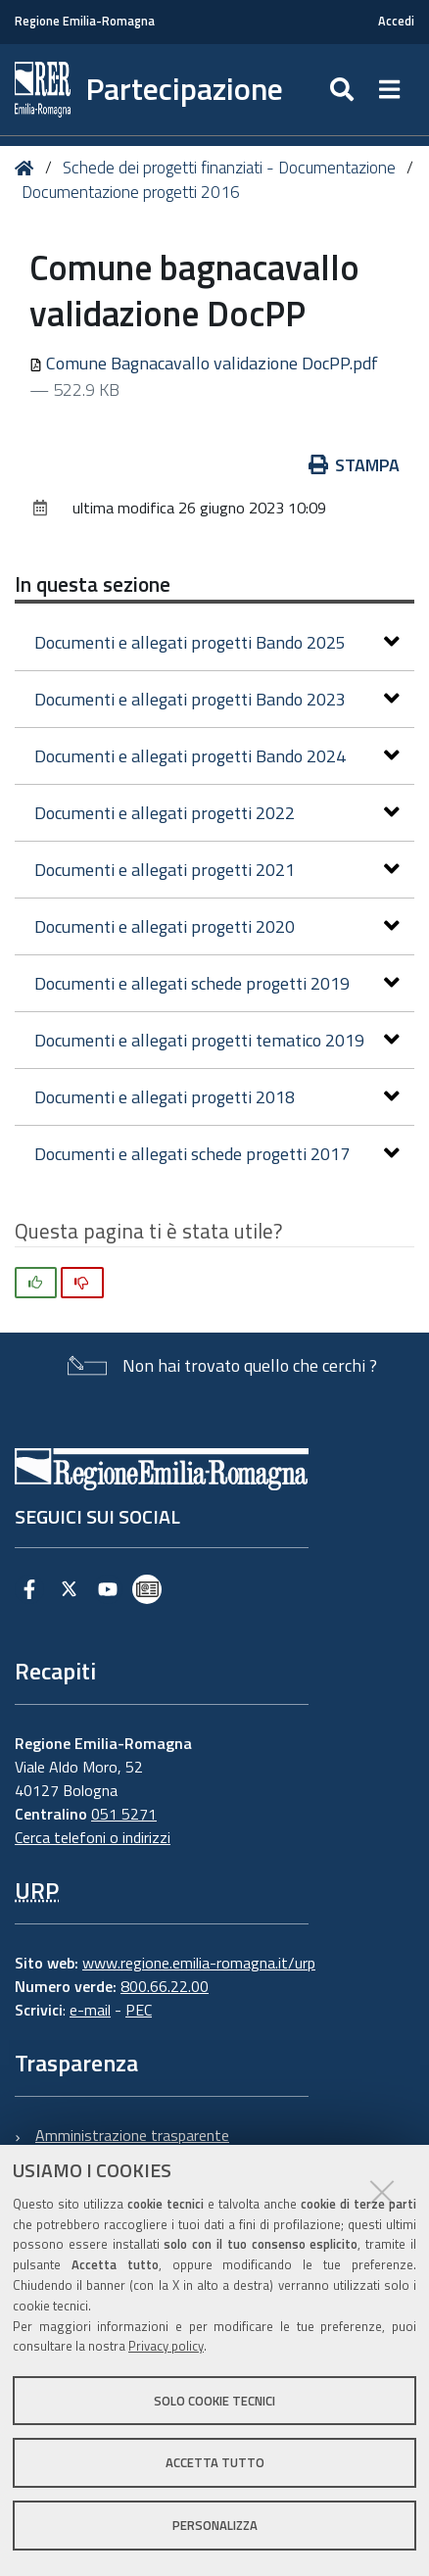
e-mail (90, 2009)
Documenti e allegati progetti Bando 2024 (217, 756)
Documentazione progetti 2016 (131, 192)
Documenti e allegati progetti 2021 (217, 869)
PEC (138, 2009)
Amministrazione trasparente (132, 2135)
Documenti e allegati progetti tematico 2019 (217, 1040)
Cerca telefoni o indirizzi (92, 1837)
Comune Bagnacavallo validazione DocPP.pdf (203, 363)
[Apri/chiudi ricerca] (344, 90)
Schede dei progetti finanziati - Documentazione (229, 167)
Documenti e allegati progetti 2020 (217, 926)
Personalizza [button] (215, 2525)
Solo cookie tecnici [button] (214, 2400)
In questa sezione (92, 584)
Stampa (355, 465)
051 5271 (124, 1813)
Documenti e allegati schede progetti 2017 (217, 1154)
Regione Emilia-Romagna (85, 21)
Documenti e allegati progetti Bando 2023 (217, 699)
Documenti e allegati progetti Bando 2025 (217, 642)
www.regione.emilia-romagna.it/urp (198, 1962)
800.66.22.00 (164, 1986)
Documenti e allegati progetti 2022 (217, 813)
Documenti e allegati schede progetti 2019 (217, 983)
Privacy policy (166, 2346)
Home (28, 168)
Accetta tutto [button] (215, 2462)
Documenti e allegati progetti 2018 (217, 1097)
